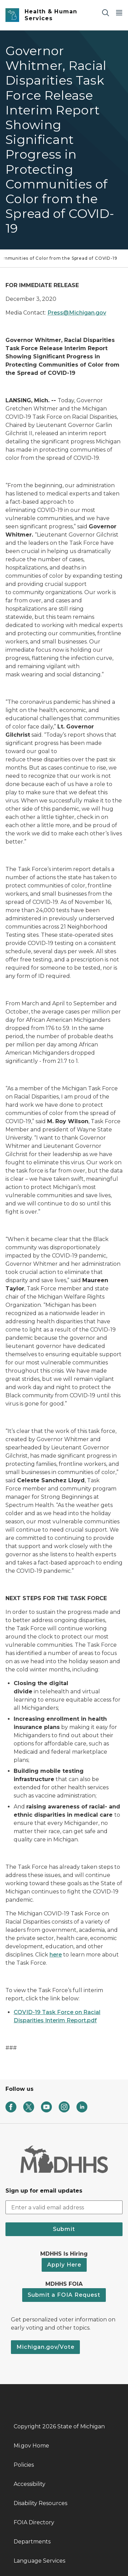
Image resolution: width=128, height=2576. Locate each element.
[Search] (105, 12)
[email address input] (64, 2207)
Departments (32, 2541)
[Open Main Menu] (119, 12)
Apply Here (64, 2264)
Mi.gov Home (31, 2445)
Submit (64, 2229)
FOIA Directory (34, 2522)
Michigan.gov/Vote (45, 2347)
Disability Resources (40, 2503)
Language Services (39, 2560)
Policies (24, 2465)
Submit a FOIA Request (64, 2295)
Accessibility (29, 2484)
